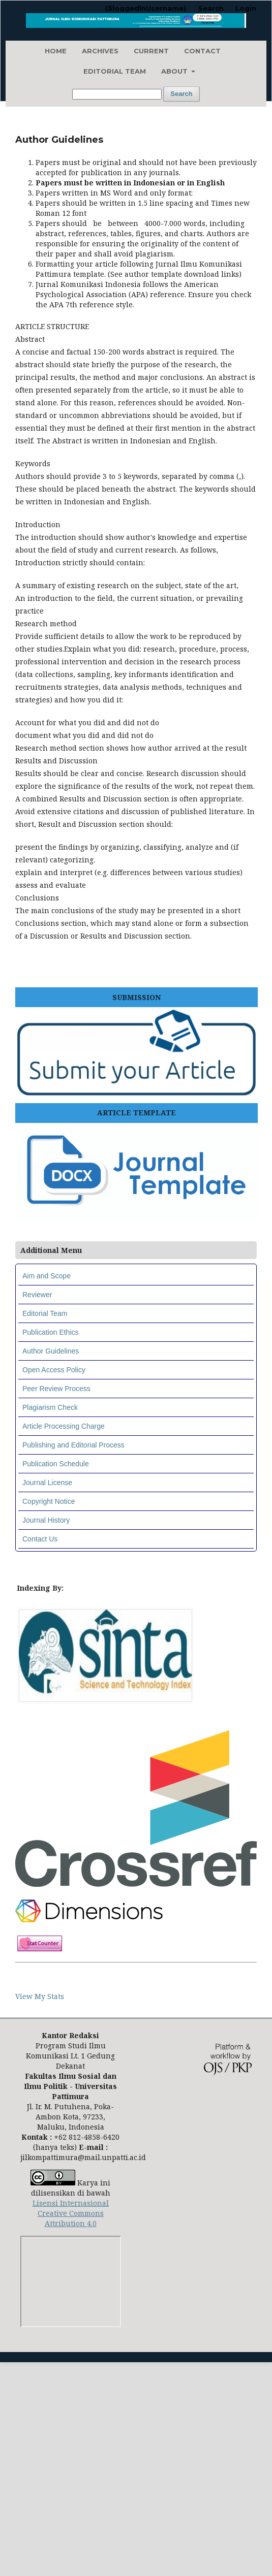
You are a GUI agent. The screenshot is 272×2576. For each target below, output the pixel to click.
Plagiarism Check (50, 1407)
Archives (100, 51)
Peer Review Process (56, 1388)
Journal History (46, 1520)
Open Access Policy (53, 1370)
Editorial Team (114, 71)
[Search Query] (117, 94)
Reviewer (37, 1295)
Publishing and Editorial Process (73, 1445)
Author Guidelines (50, 1351)
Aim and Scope (46, 1276)
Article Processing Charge (63, 1426)
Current (151, 51)
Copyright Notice (48, 1501)
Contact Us (39, 1539)
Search (181, 94)
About (175, 71)
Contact (202, 51)
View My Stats (39, 1996)
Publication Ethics (50, 1332)
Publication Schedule (55, 1464)
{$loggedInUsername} (146, 8)
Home (56, 51)
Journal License (47, 1482)
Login (245, 8)
